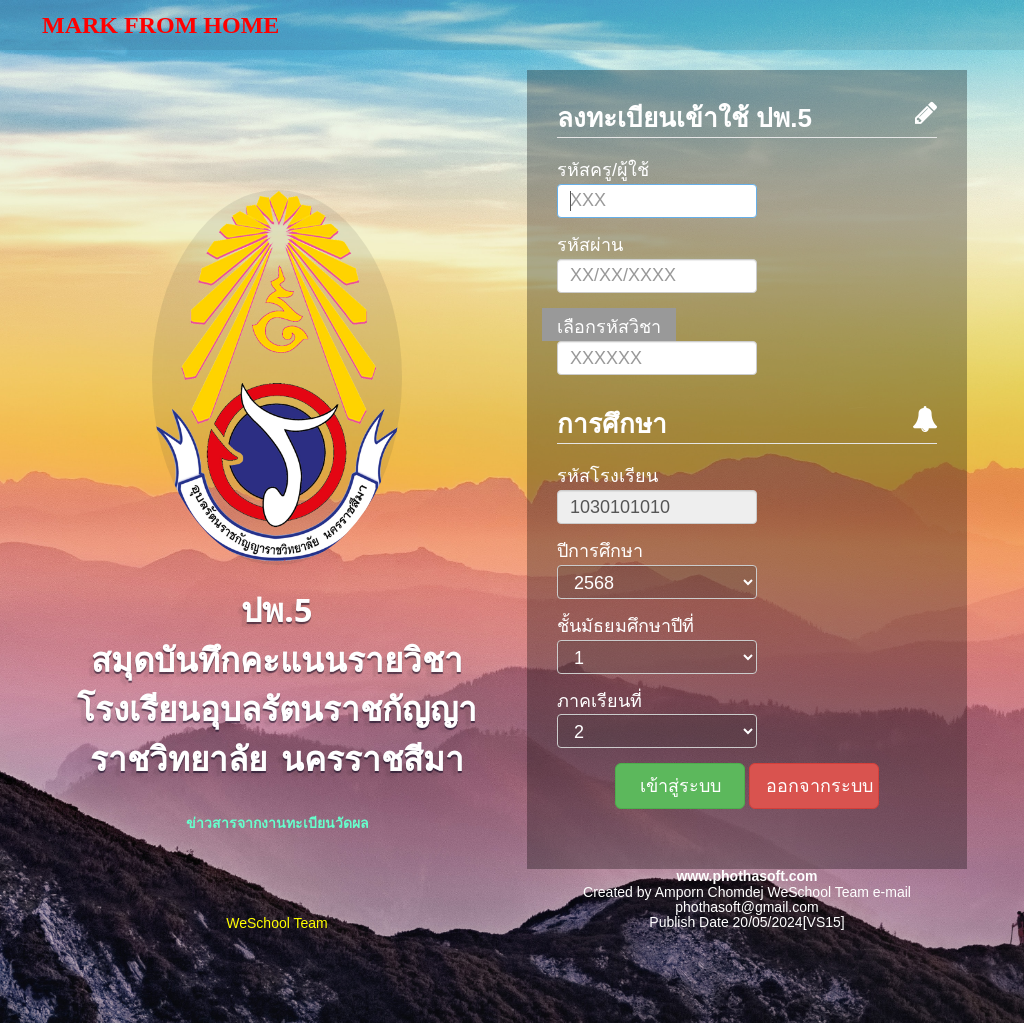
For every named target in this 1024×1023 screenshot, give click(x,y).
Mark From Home (160, 25)
